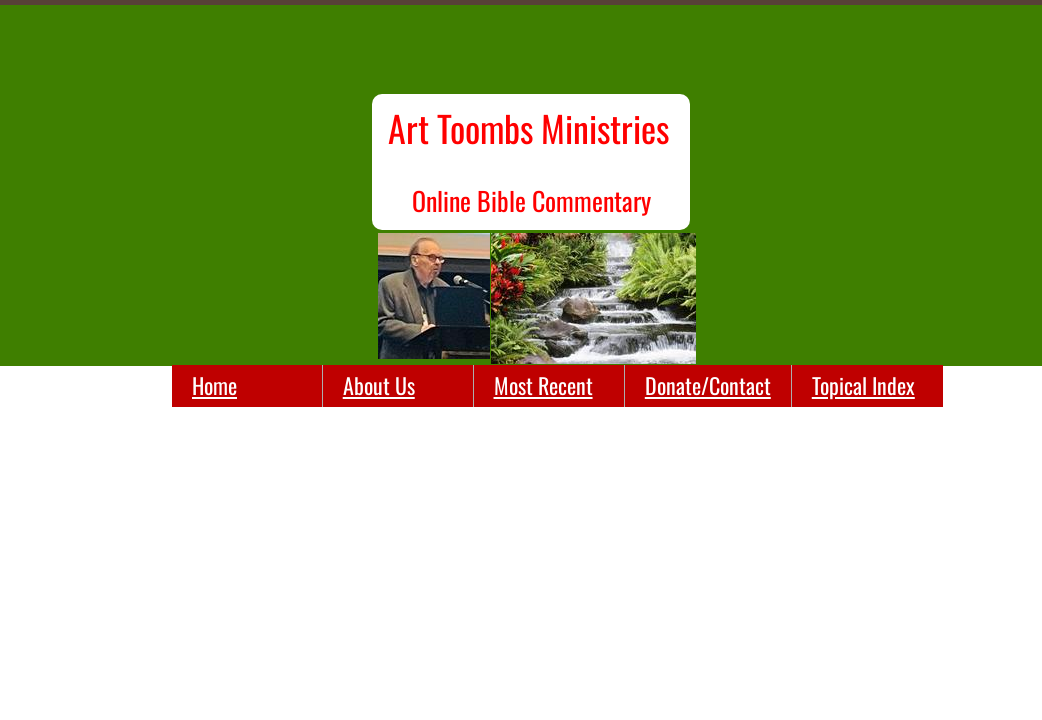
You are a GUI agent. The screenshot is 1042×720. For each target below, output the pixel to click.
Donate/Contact (708, 385)
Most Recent (543, 385)
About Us (379, 385)
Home (214, 385)
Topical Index (863, 385)
